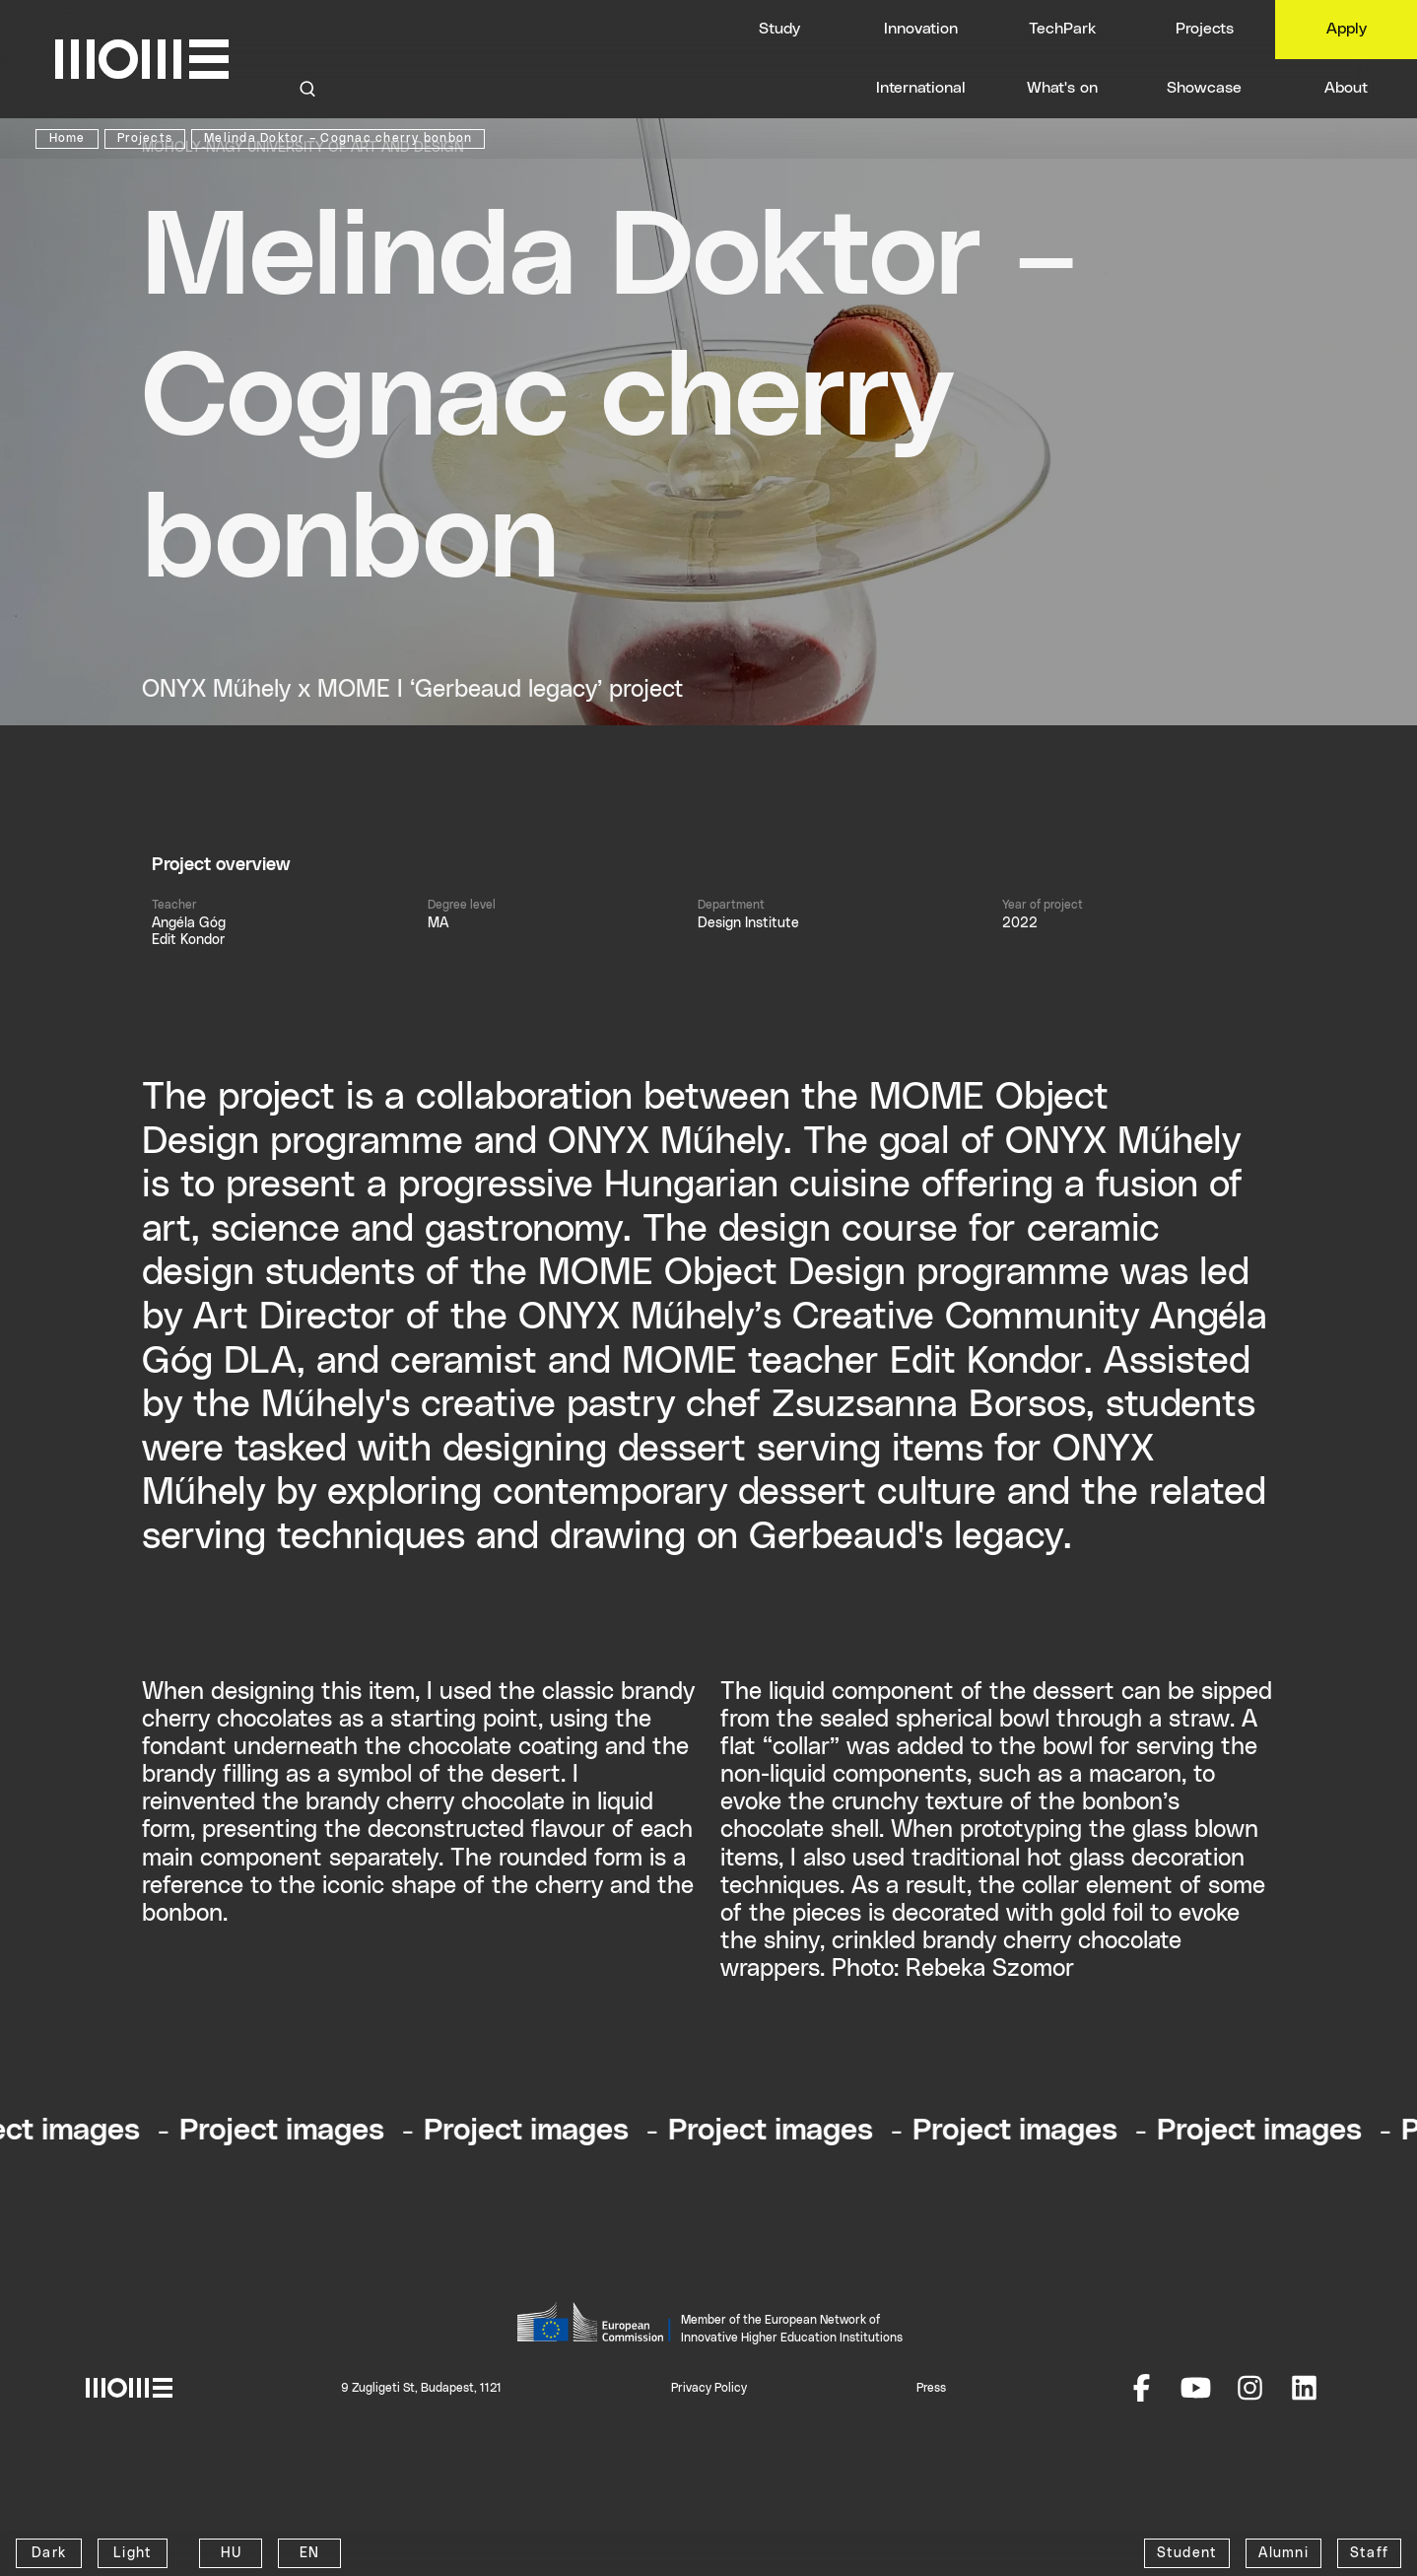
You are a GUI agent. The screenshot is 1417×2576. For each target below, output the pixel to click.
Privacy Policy (709, 2388)
